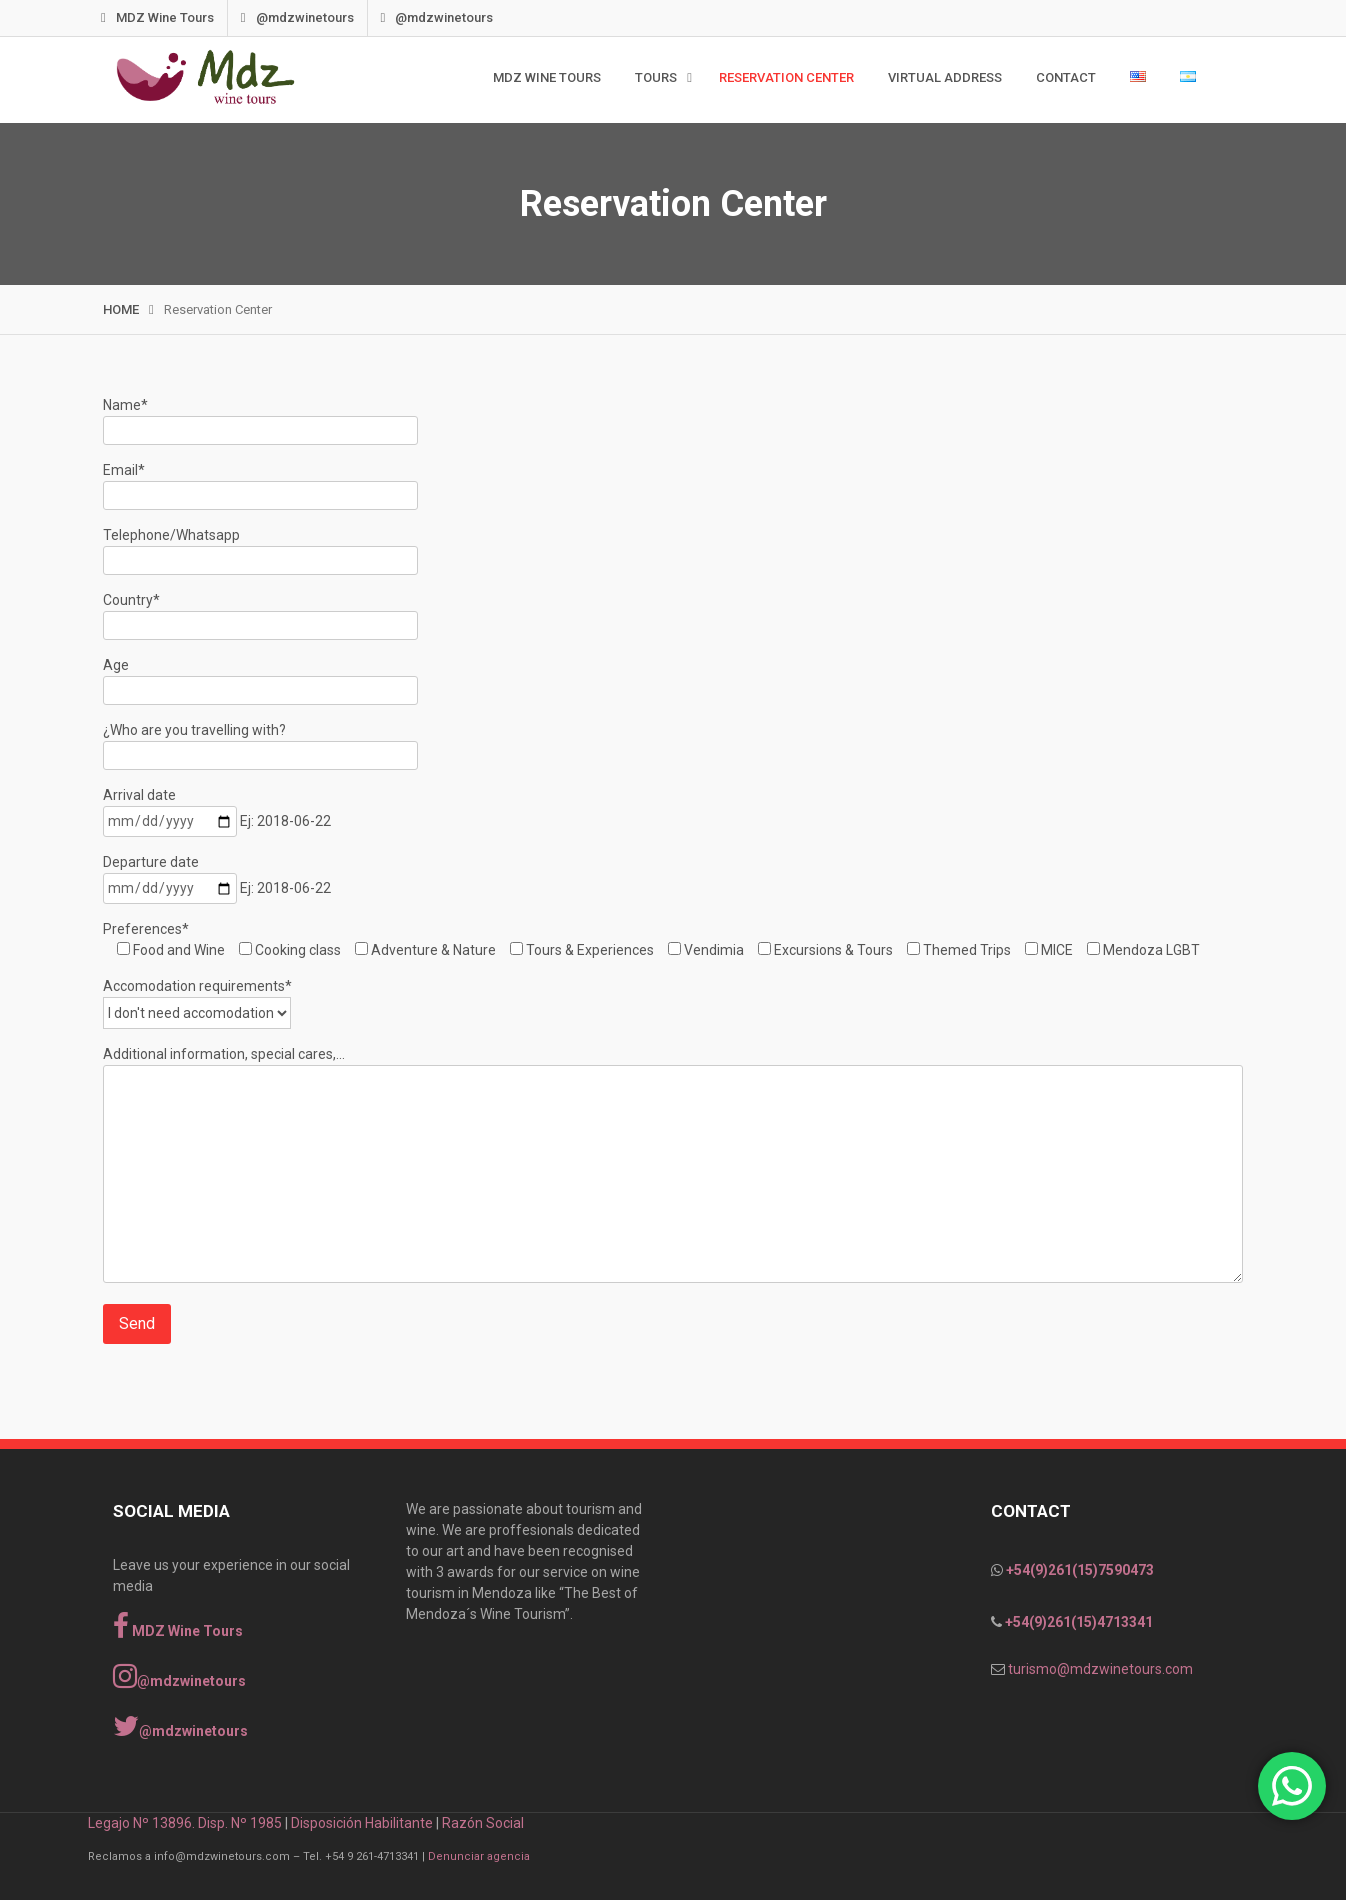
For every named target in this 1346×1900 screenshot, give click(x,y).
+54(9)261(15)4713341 (1077, 1622)
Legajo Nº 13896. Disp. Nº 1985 (185, 1823)
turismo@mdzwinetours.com (1100, 1669)
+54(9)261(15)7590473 (1078, 1570)
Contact (1066, 77)
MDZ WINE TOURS (547, 77)
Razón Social (483, 1823)
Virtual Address (945, 77)
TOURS (656, 77)
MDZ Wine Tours (180, 17)
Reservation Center (786, 77)
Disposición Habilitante (362, 1823)
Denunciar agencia (479, 1856)
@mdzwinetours (320, 17)
